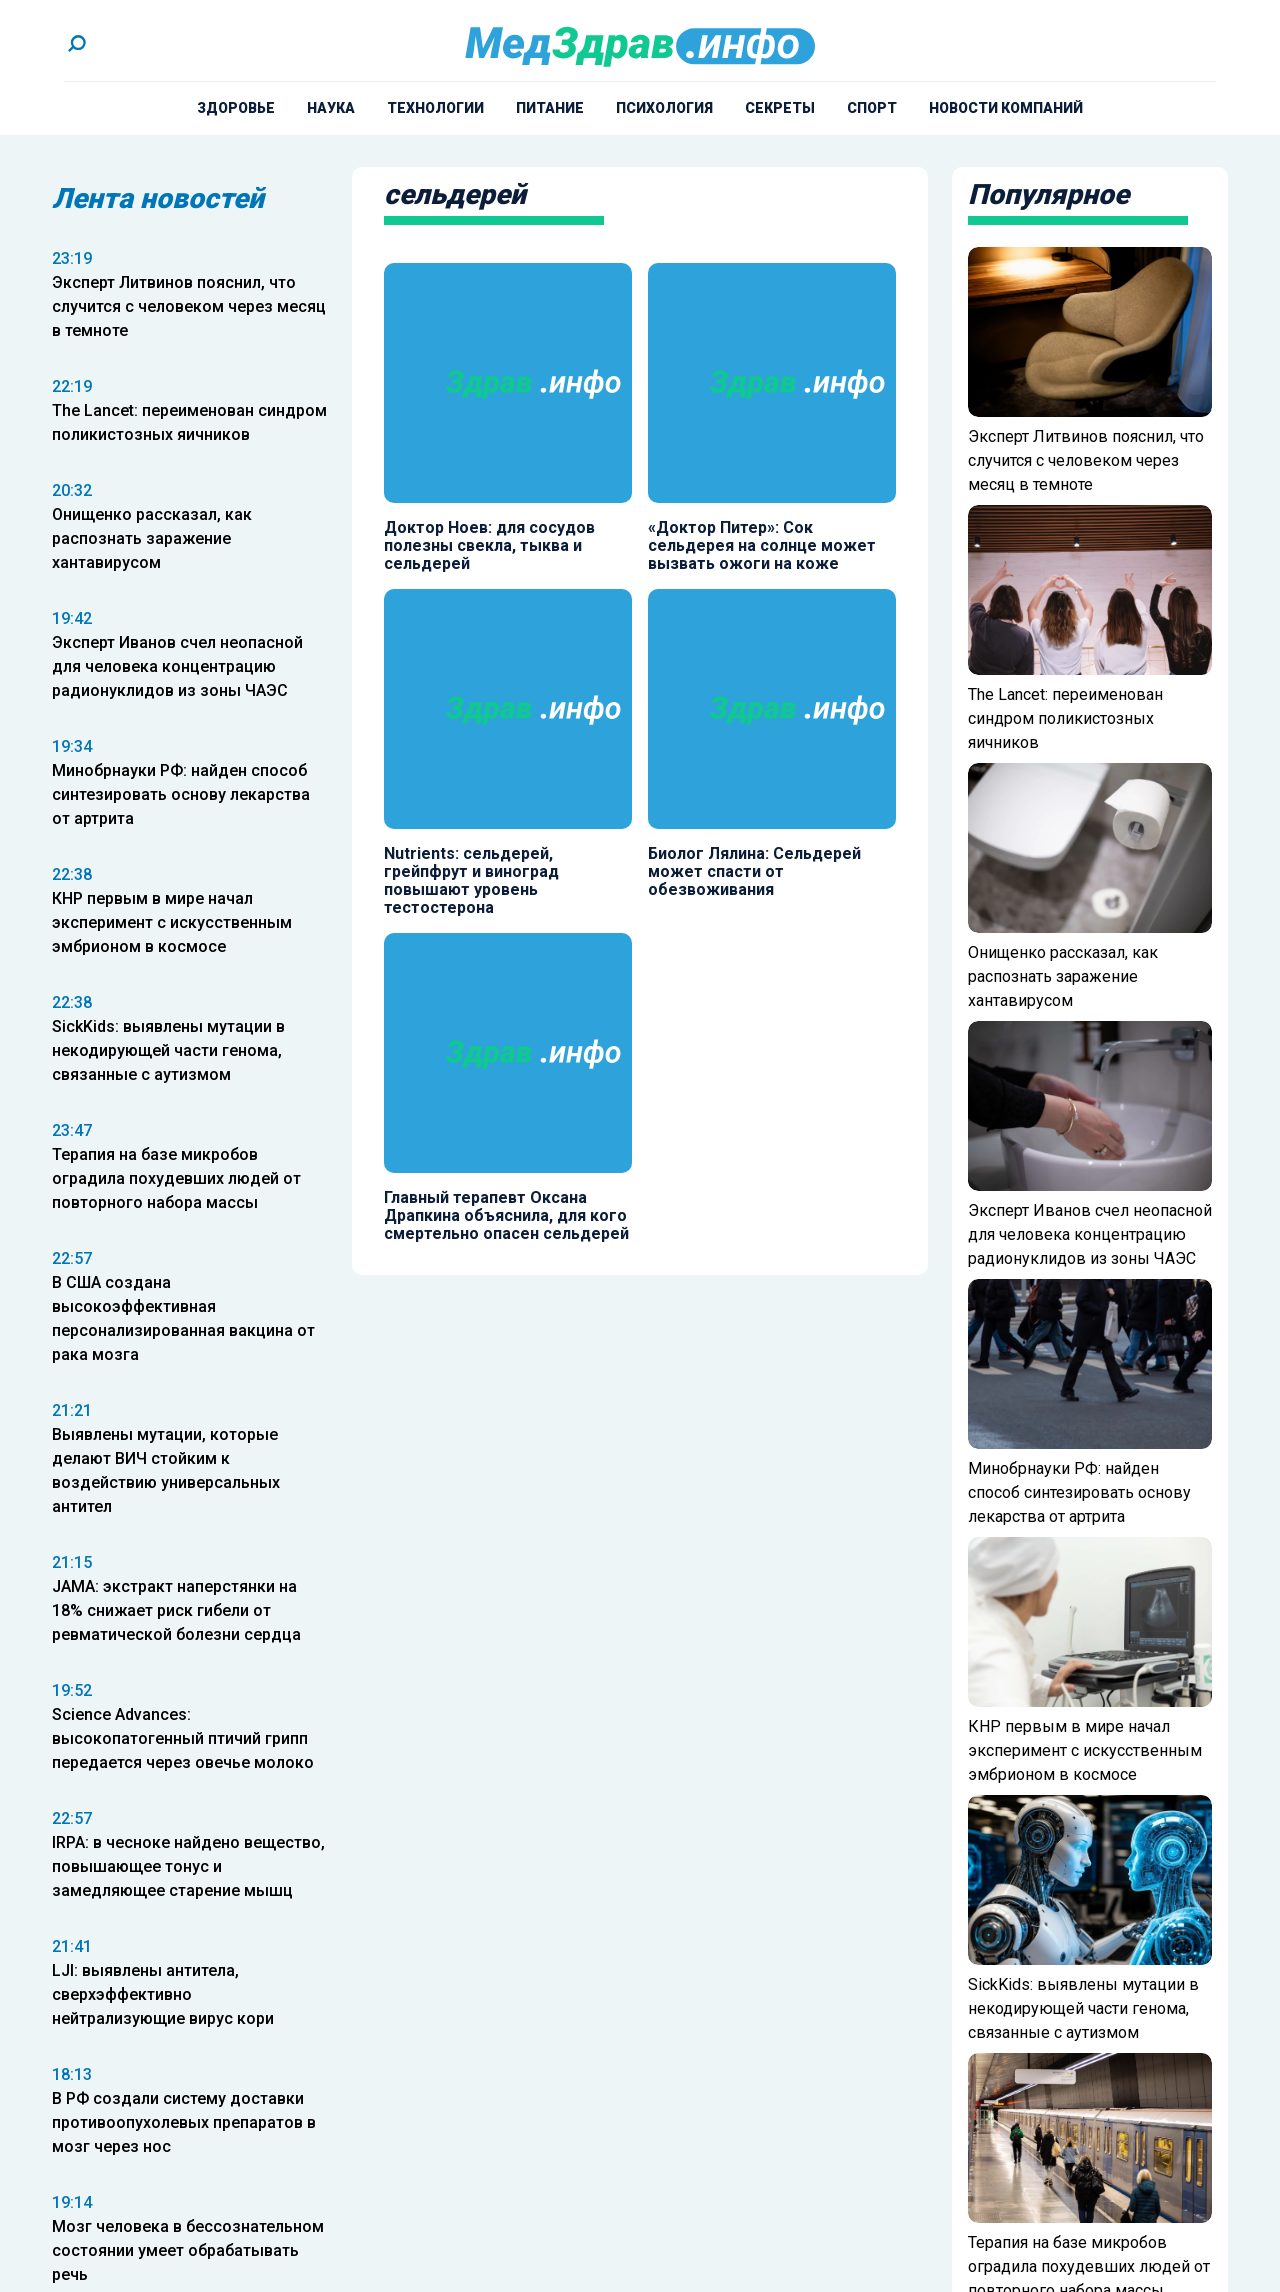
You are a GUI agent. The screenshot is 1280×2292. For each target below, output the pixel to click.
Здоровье (236, 108)
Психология (664, 108)
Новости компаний (1006, 108)
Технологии (435, 108)
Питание (550, 108)
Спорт (872, 108)
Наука (331, 108)
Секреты (780, 108)
